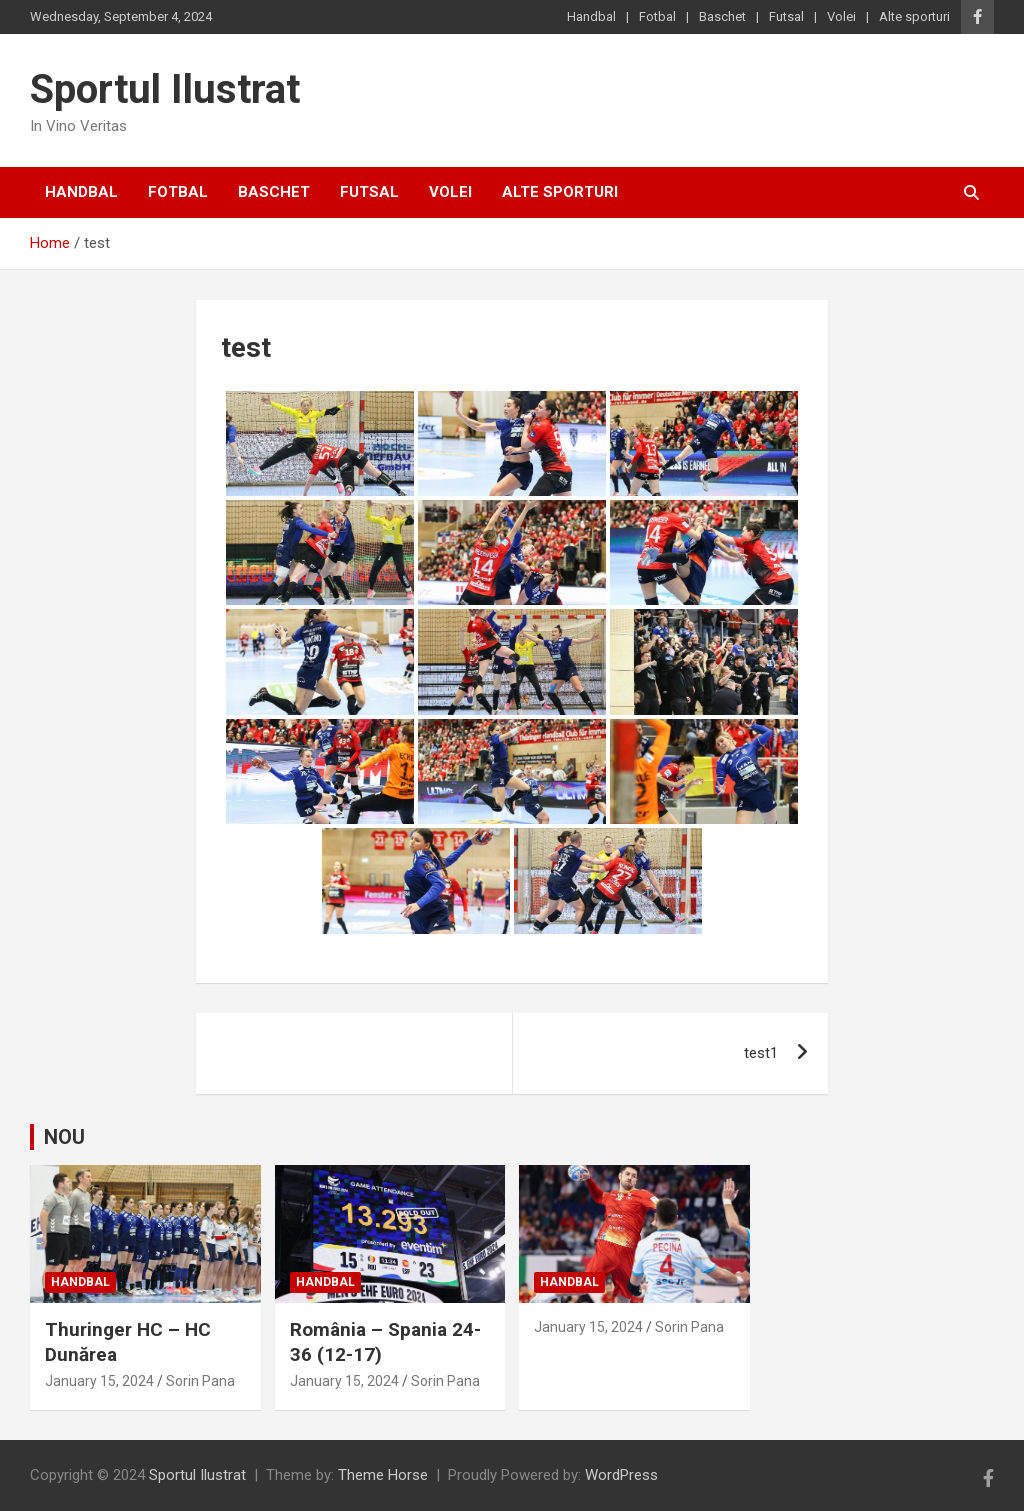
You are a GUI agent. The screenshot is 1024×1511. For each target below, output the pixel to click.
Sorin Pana (200, 1381)
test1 (761, 1053)
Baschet (722, 16)
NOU (64, 1137)
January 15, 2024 (99, 1381)
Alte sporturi (914, 16)
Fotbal (657, 16)
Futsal (786, 16)
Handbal (591, 16)
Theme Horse (383, 1475)
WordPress (621, 1475)
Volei (841, 16)
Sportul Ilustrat (165, 89)
